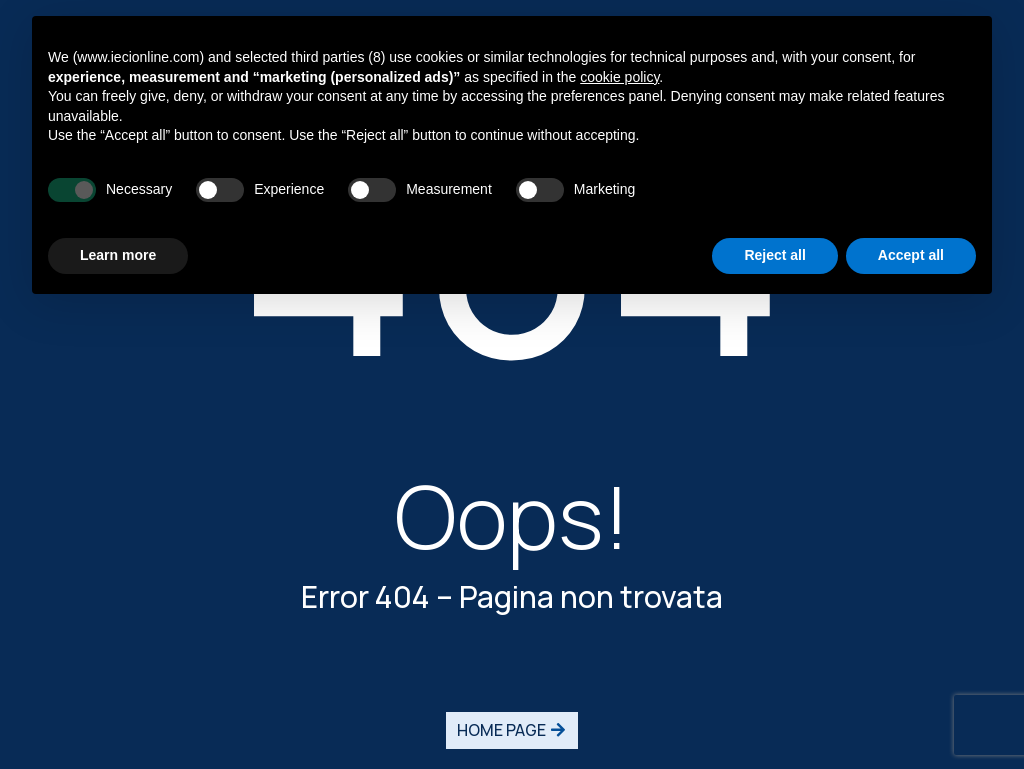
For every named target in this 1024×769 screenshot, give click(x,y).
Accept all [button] (911, 255)
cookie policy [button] (619, 77)
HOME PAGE (501, 730)
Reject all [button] (774, 255)
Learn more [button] (118, 255)
